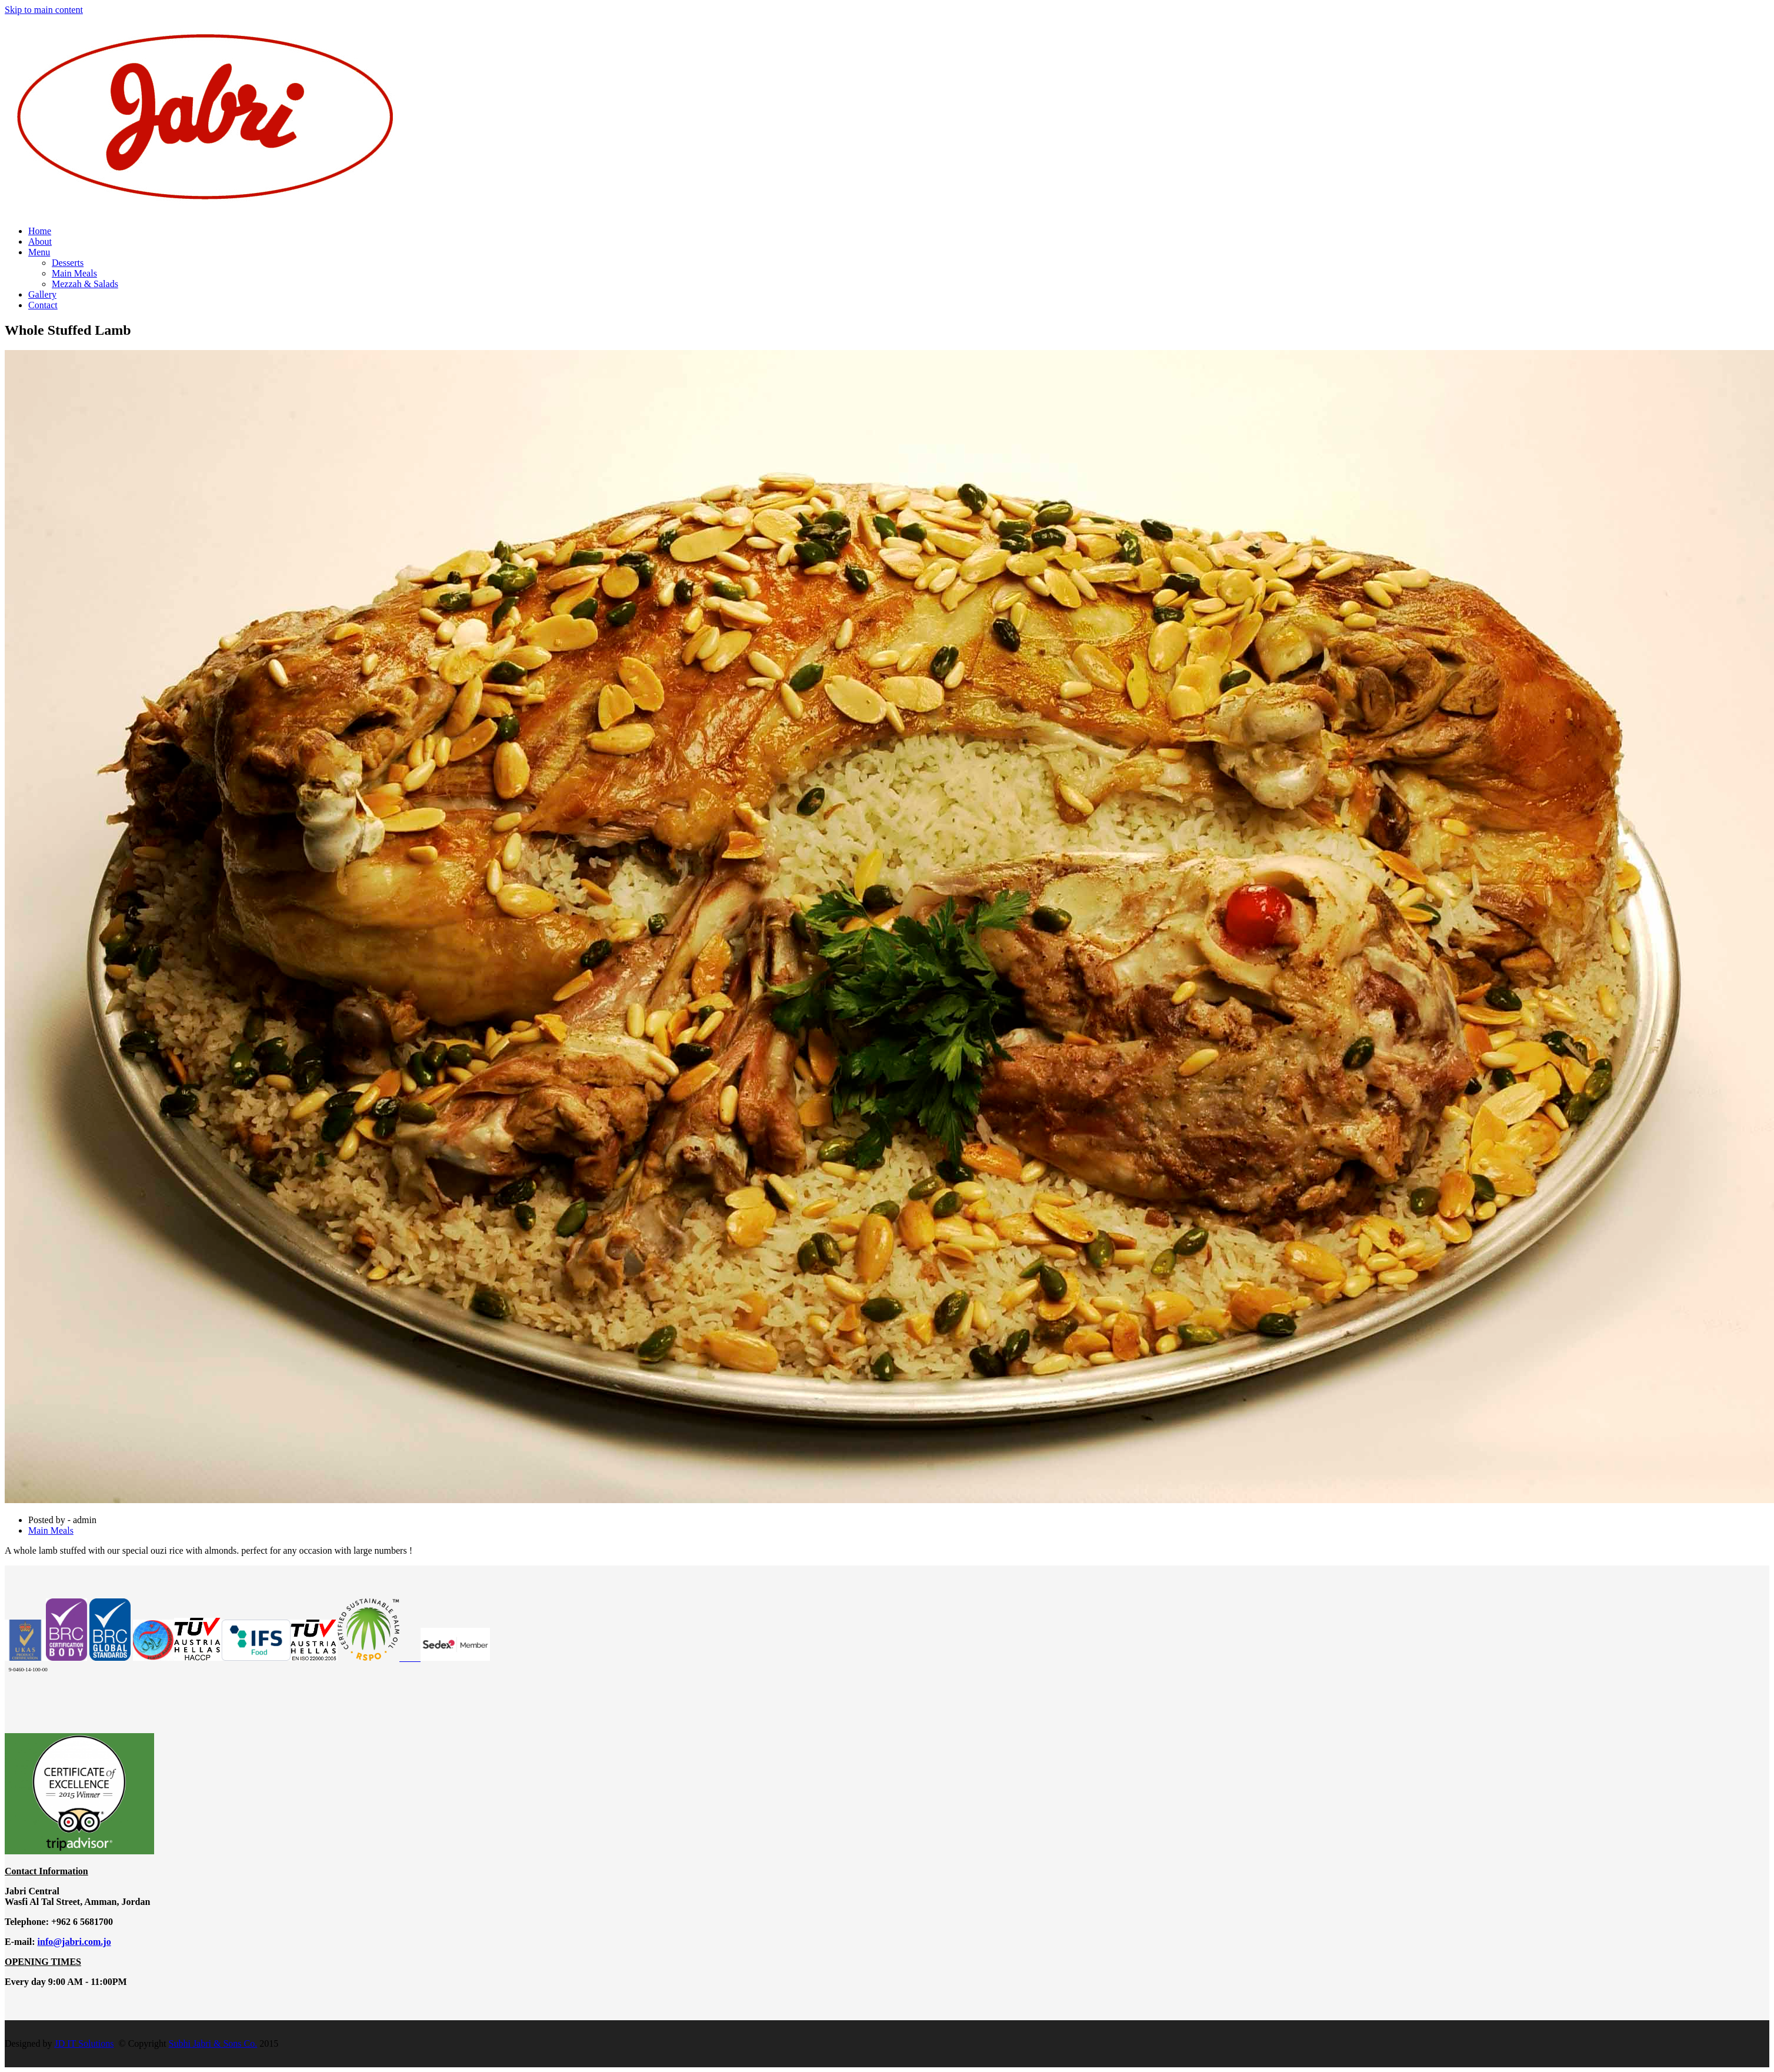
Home (39, 231)
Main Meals (74, 273)
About (40, 241)
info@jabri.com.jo (74, 1942)
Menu (39, 252)
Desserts (68, 263)
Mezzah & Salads (85, 284)
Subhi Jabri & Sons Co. (213, 2043)
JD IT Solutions (84, 2043)
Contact (43, 305)
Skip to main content (44, 10)
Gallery (42, 294)
